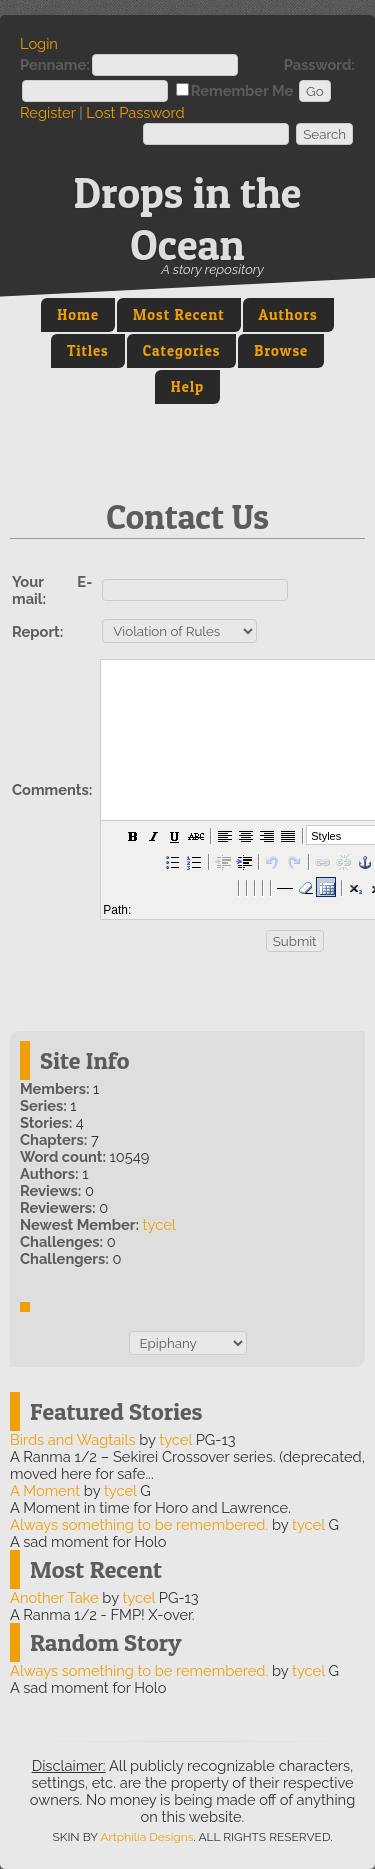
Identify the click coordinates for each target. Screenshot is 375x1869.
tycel (159, 1224)
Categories (182, 351)
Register (47, 112)
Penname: (55, 64)
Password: (319, 64)
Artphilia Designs (146, 1837)
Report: (37, 631)
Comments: (52, 789)
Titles (88, 351)
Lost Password (135, 112)
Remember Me (242, 90)
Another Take (54, 1597)
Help (187, 387)
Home (78, 315)
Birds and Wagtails (72, 1439)
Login (39, 43)
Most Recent (179, 315)
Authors (288, 315)
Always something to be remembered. (139, 1524)
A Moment (45, 1490)
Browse (281, 351)
